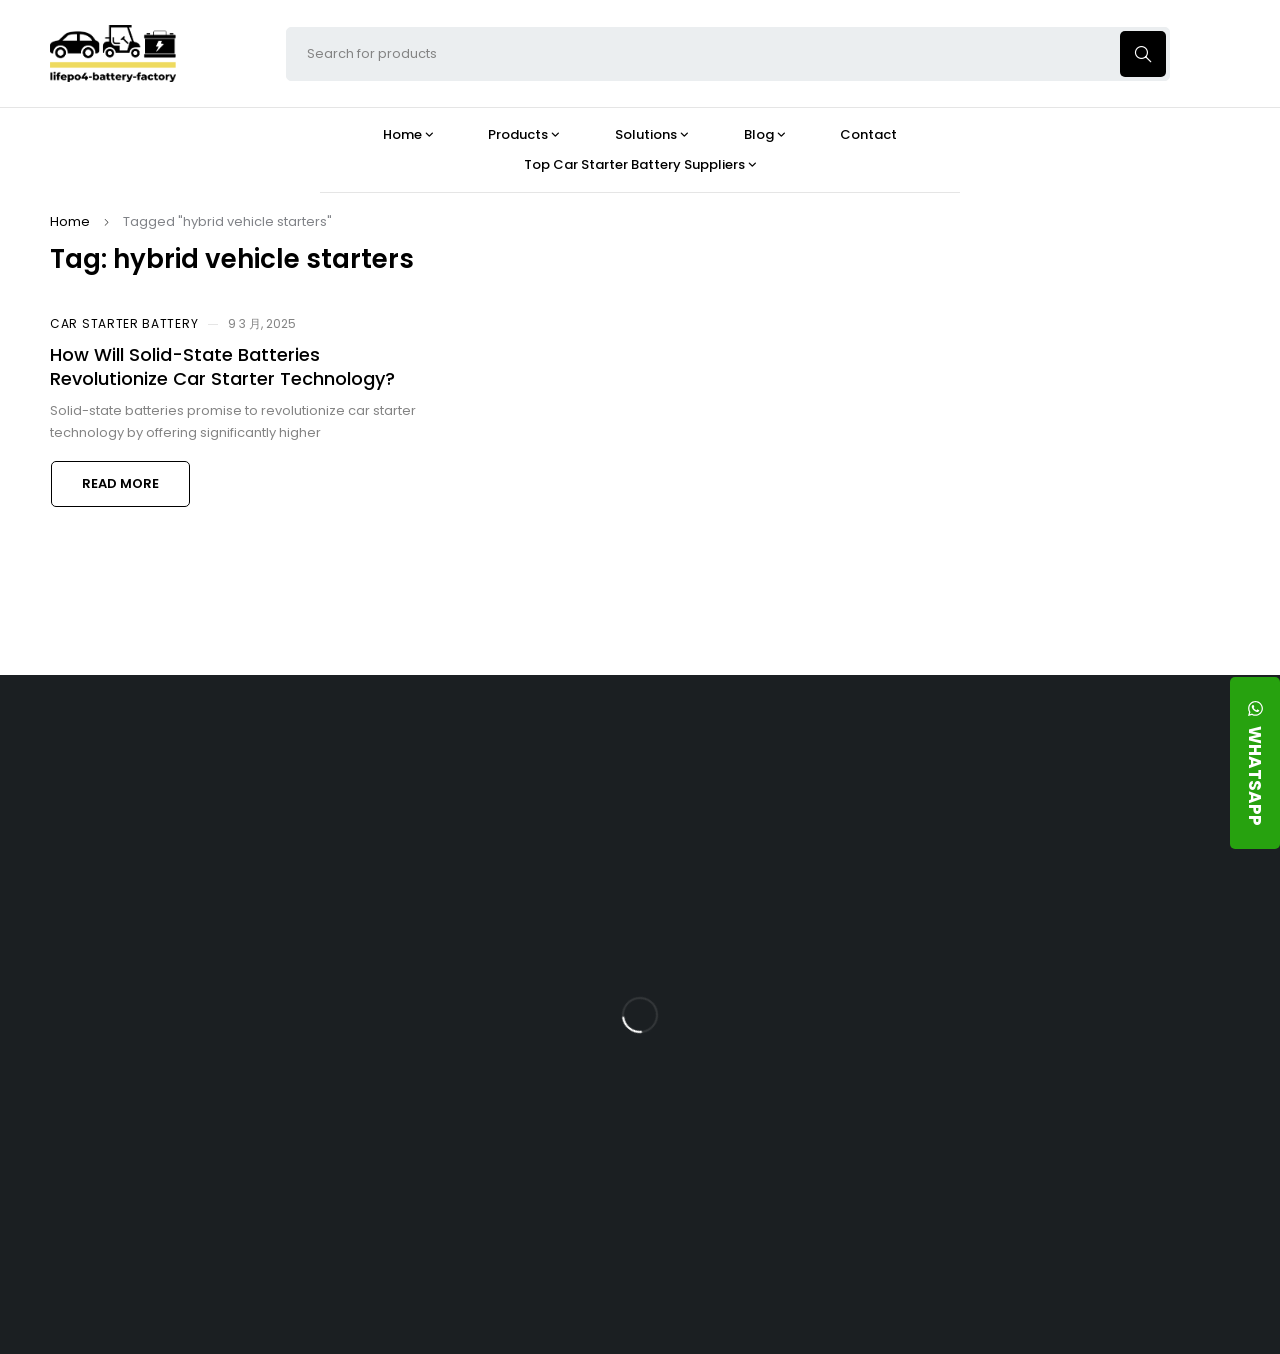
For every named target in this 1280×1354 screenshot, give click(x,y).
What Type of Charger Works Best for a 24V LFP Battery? (796, 908)
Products (562, 762)
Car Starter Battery (124, 323)
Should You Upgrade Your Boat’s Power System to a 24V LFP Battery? (785, 1143)
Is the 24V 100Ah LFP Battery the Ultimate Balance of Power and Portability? (790, 830)
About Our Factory (406, 762)
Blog (734, 762)
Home (70, 221)
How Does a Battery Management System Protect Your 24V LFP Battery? (788, 987)
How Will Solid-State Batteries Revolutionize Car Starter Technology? (222, 366)
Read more (120, 483)
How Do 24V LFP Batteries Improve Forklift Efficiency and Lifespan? (798, 1064)
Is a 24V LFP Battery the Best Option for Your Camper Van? (791, 1220)
